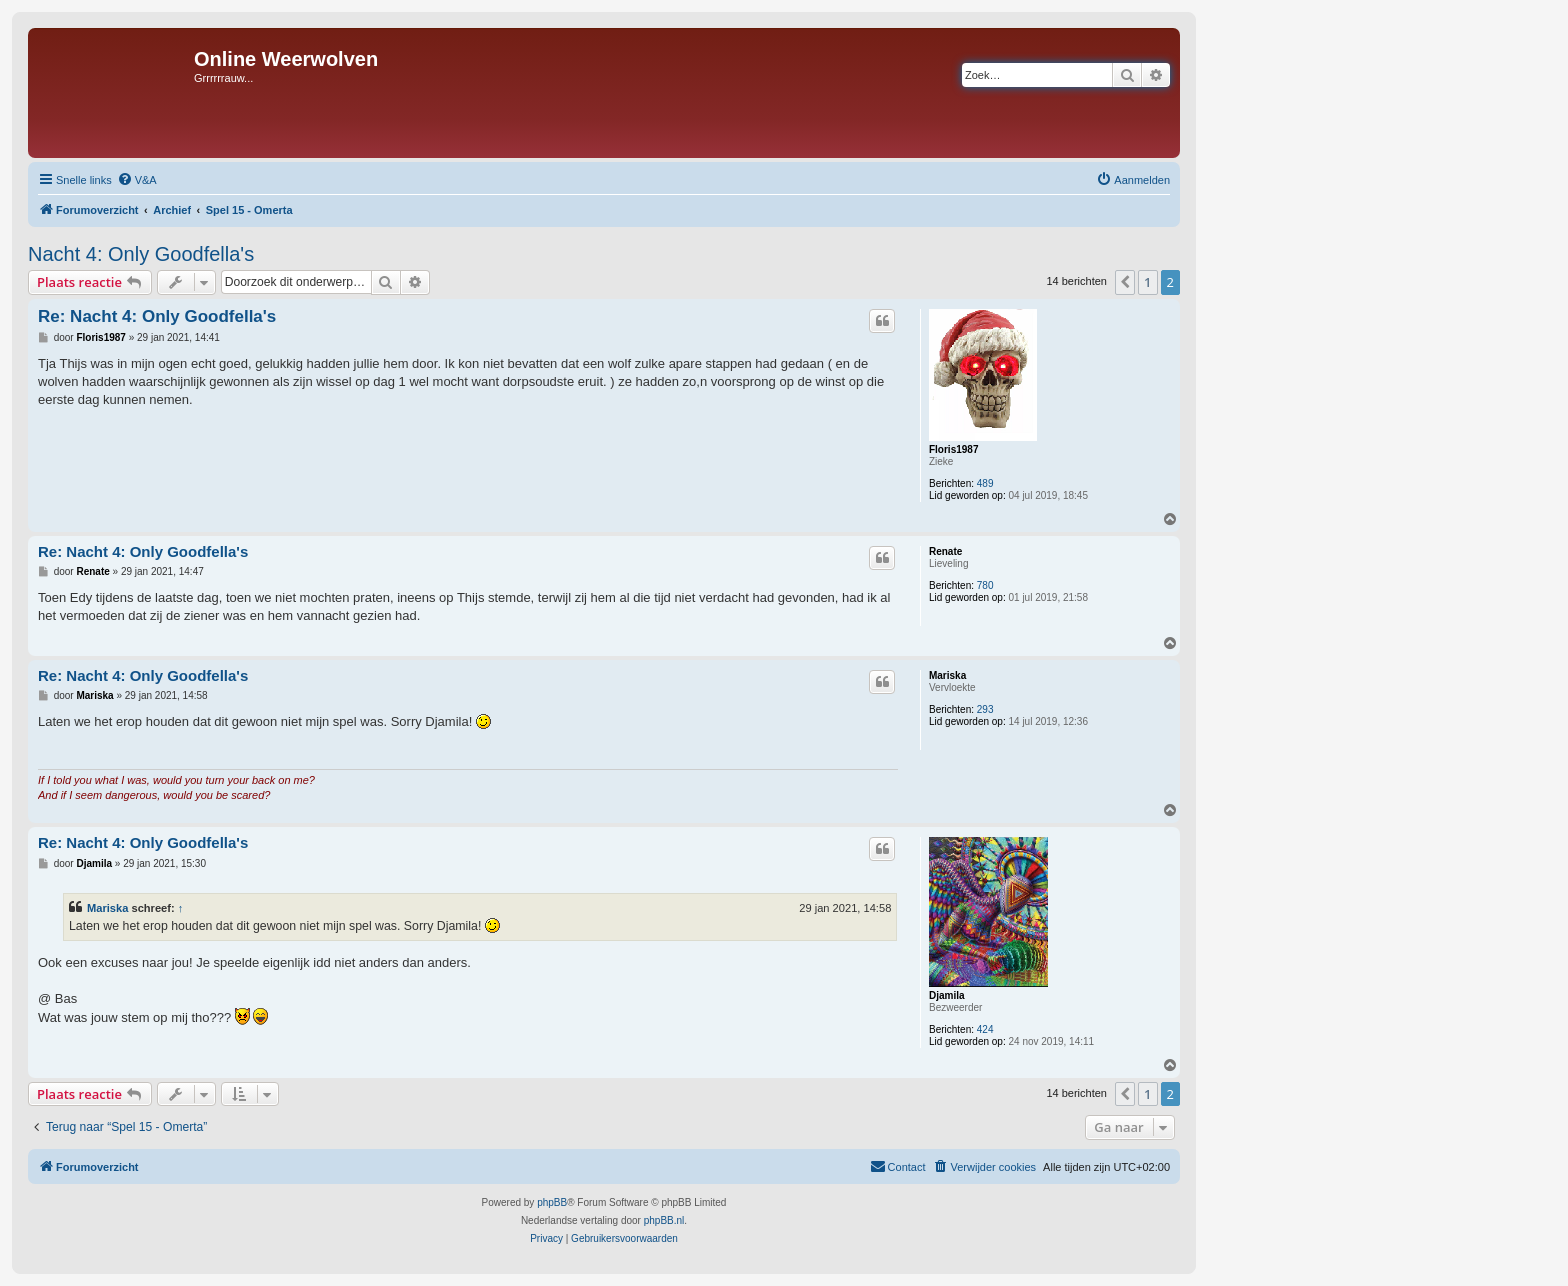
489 (985, 483)
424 (985, 1029)
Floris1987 (953, 449)
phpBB (552, 1202)
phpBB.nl (664, 1220)
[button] (1125, 282)
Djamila (947, 995)
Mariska (947, 675)
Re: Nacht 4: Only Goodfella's (157, 316)
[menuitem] (137, 180)
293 (985, 709)
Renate (945, 551)
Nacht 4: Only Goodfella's (141, 254)
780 (985, 585)
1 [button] (1147, 282)
